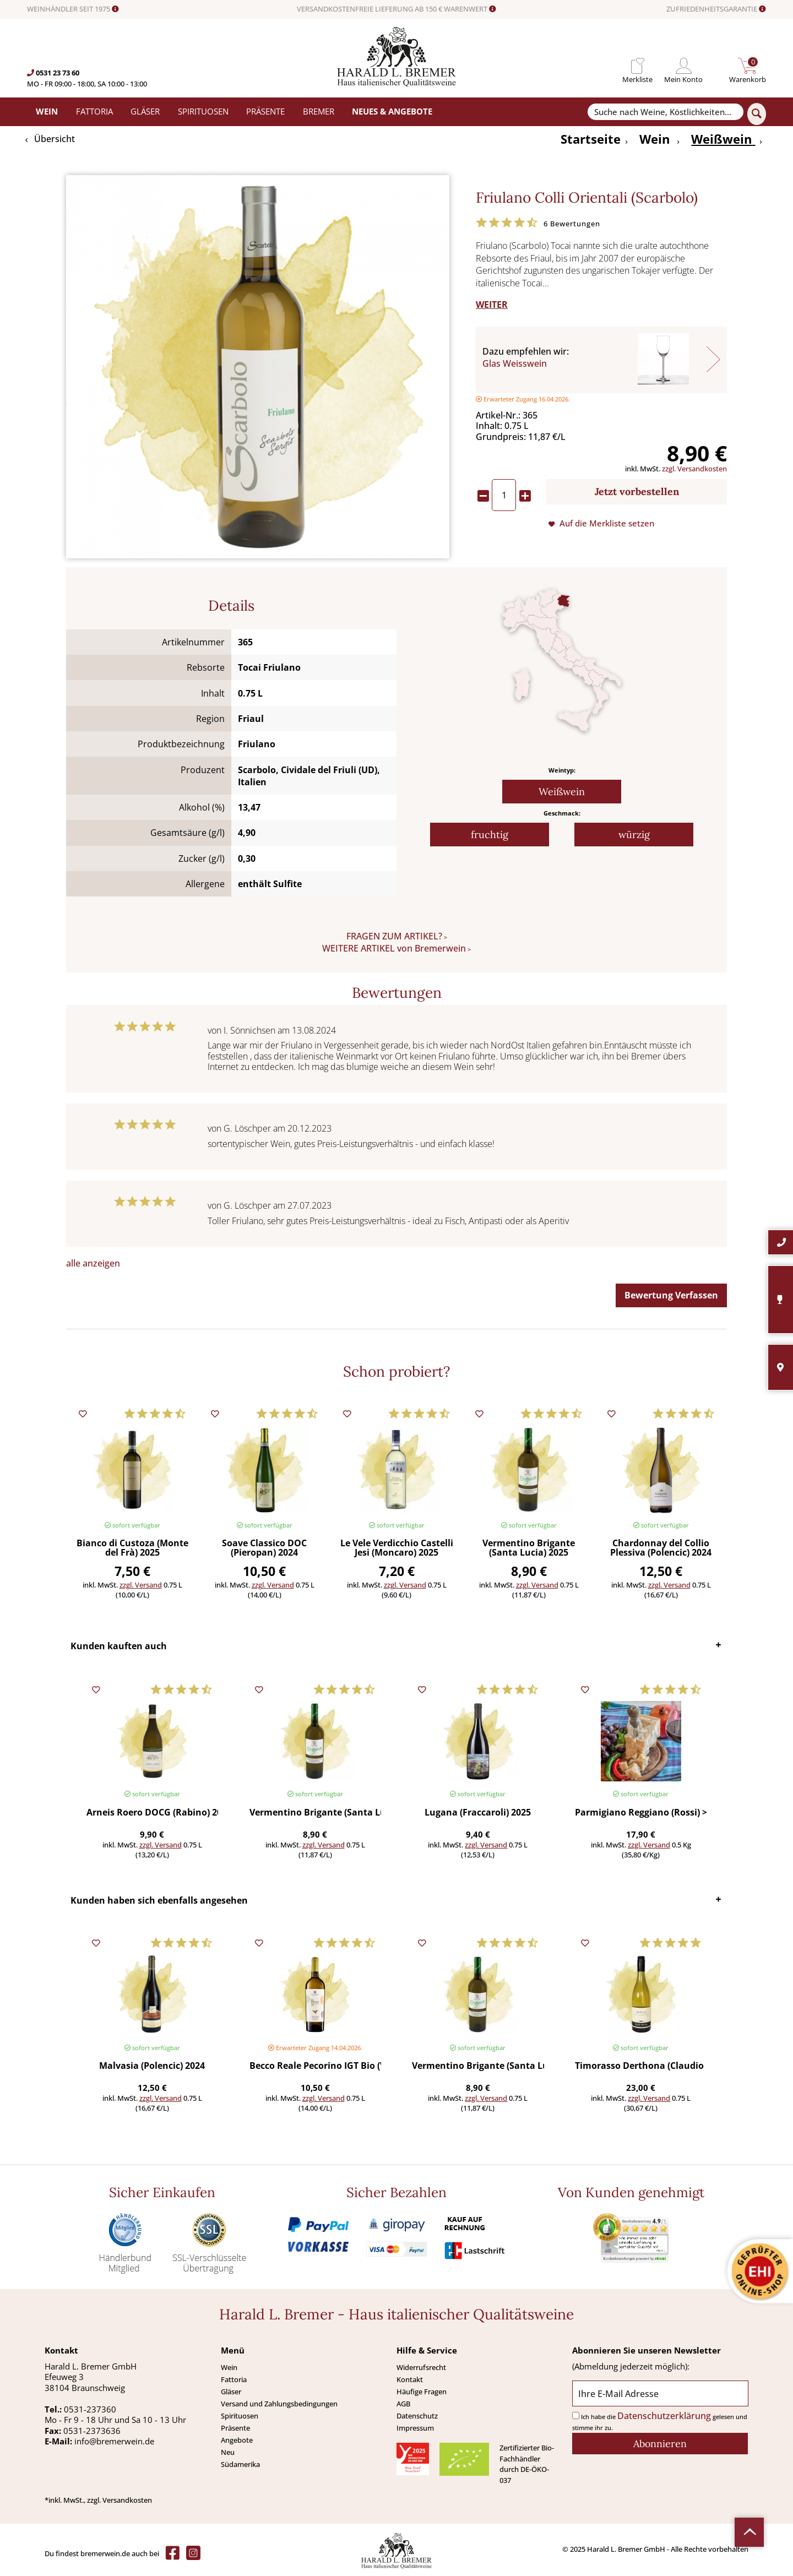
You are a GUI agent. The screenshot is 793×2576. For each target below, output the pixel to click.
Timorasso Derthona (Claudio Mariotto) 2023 (641, 2066)
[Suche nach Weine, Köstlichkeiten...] (665, 112)
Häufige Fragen (422, 2391)
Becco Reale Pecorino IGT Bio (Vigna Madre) (315, 2066)
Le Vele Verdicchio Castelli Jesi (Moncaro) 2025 (396, 1548)
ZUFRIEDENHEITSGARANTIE (716, 9)
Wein (229, 2367)
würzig (634, 834)
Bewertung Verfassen (671, 1295)
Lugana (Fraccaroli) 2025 (478, 1813)
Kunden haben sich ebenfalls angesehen (159, 1900)
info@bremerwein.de (114, 2441)
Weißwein (562, 791)
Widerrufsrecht (421, 2367)
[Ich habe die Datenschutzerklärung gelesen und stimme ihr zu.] (575, 2415)
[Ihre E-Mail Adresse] (660, 2393)
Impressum (415, 2428)
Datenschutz (417, 2416)
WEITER (492, 304)
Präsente (235, 2428)
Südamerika (240, 2464)
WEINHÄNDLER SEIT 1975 (73, 9)
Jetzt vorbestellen (637, 491)
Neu (228, 2452)
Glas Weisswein (514, 363)
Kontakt (410, 2379)
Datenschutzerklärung (664, 2416)
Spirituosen (239, 2416)
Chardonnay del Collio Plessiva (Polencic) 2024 (660, 1548)
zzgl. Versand (141, 1585)
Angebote (237, 2440)
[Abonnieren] (660, 2443)
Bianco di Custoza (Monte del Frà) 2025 (132, 1548)
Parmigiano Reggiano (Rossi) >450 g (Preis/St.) (641, 1813)
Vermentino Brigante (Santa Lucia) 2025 (528, 1548)
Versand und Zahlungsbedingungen (279, 2404)
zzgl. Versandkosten (694, 469)
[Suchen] (756, 114)
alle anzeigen (93, 1263)
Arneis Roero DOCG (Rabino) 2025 (152, 1813)
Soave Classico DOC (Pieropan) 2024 (264, 1548)
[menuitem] (637, 66)
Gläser (231, 2391)
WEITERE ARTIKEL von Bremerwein (394, 948)
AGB (403, 2404)
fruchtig (489, 834)
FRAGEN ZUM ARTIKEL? (394, 936)
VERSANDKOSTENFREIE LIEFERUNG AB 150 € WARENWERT (396, 9)
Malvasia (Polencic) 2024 (152, 2066)
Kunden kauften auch (118, 1646)
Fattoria (234, 2379)
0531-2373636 (92, 2430)
